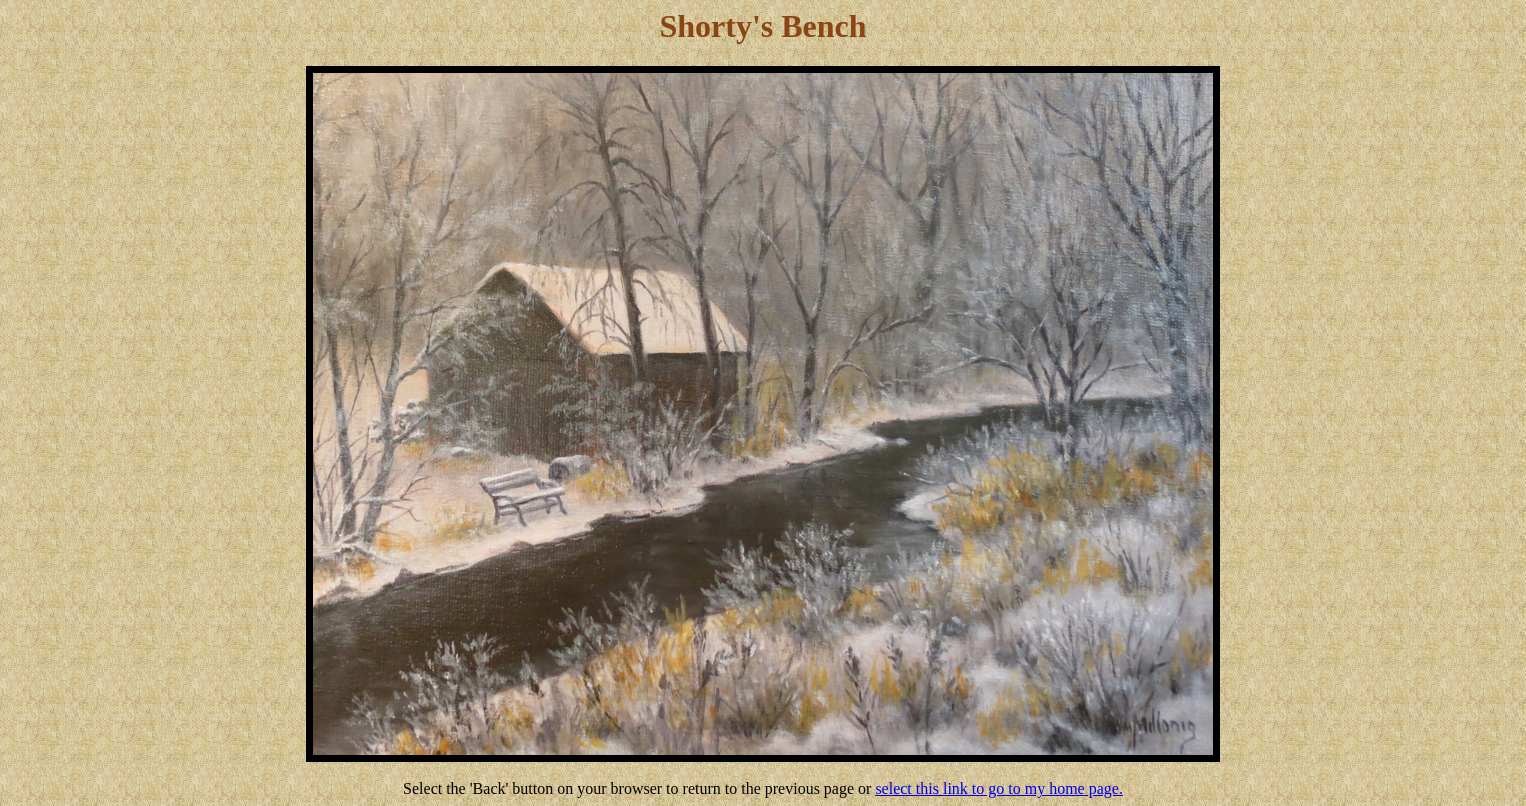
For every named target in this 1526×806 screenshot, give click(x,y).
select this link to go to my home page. (999, 788)
